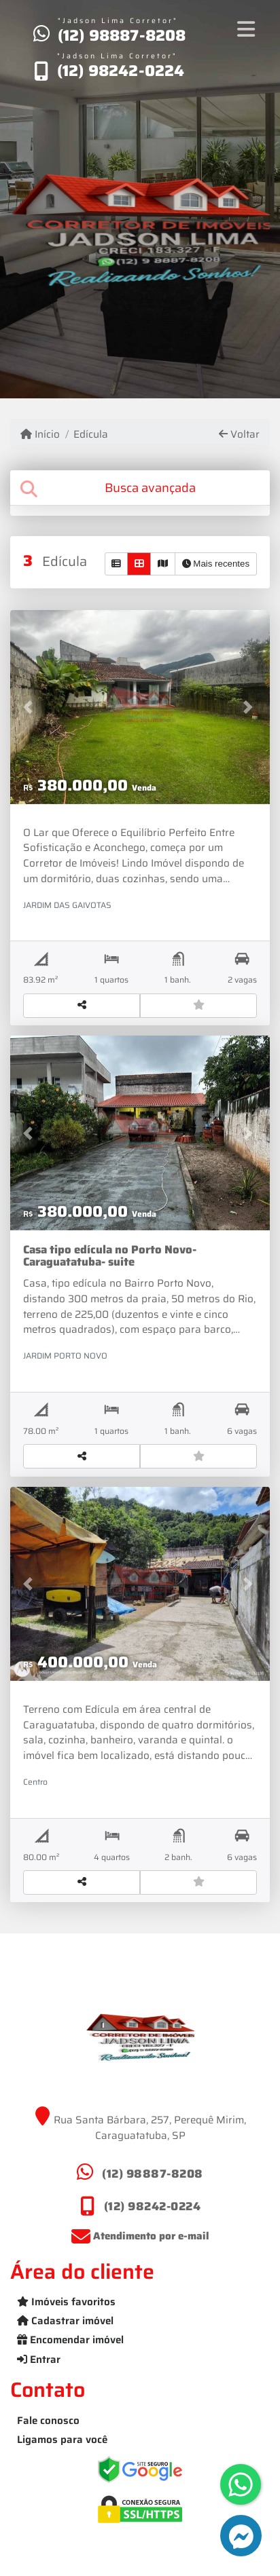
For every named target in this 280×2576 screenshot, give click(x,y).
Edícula (90, 434)
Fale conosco (48, 2420)
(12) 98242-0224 (121, 70)
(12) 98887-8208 (122, 35)
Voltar (239, 434)
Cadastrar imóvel (65, 2321)
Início (40, 434)
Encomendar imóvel (70, 2340)
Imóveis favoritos (66, 2302)
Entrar (38, 2359)
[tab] (140, 487)
